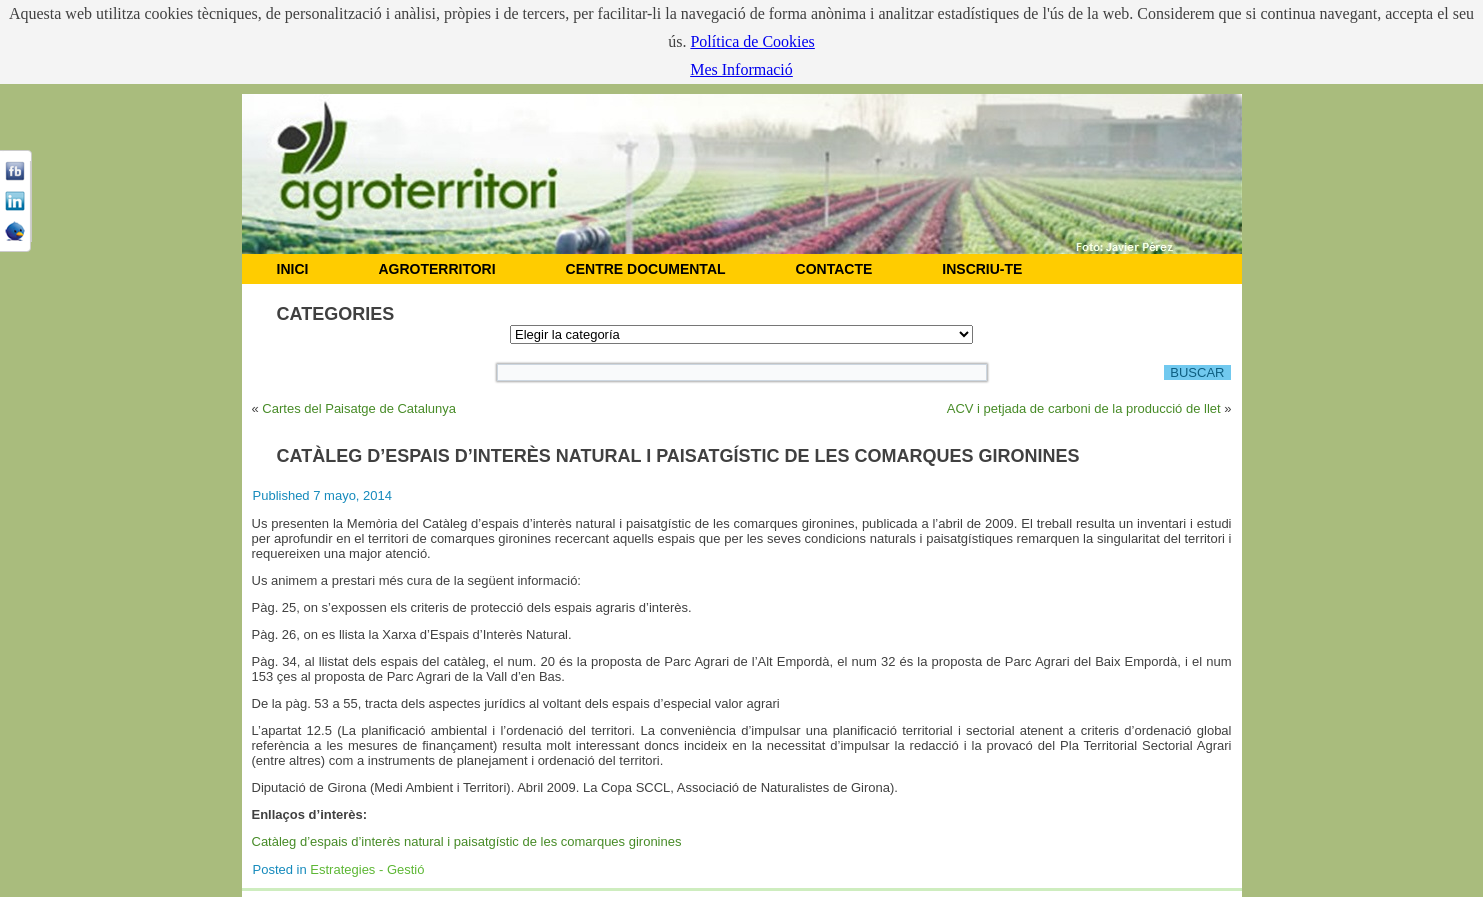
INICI (293, 269)
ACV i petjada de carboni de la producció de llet (1084, 408)
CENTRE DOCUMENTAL (646, 269)
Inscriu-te (982, 269)
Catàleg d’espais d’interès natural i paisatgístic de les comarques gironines (467, 841)
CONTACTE (834, 269)
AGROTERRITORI (436, 269)
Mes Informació (741, 69)
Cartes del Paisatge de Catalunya (359, 408)
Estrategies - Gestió (367, 869)
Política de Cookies (752, 41)
